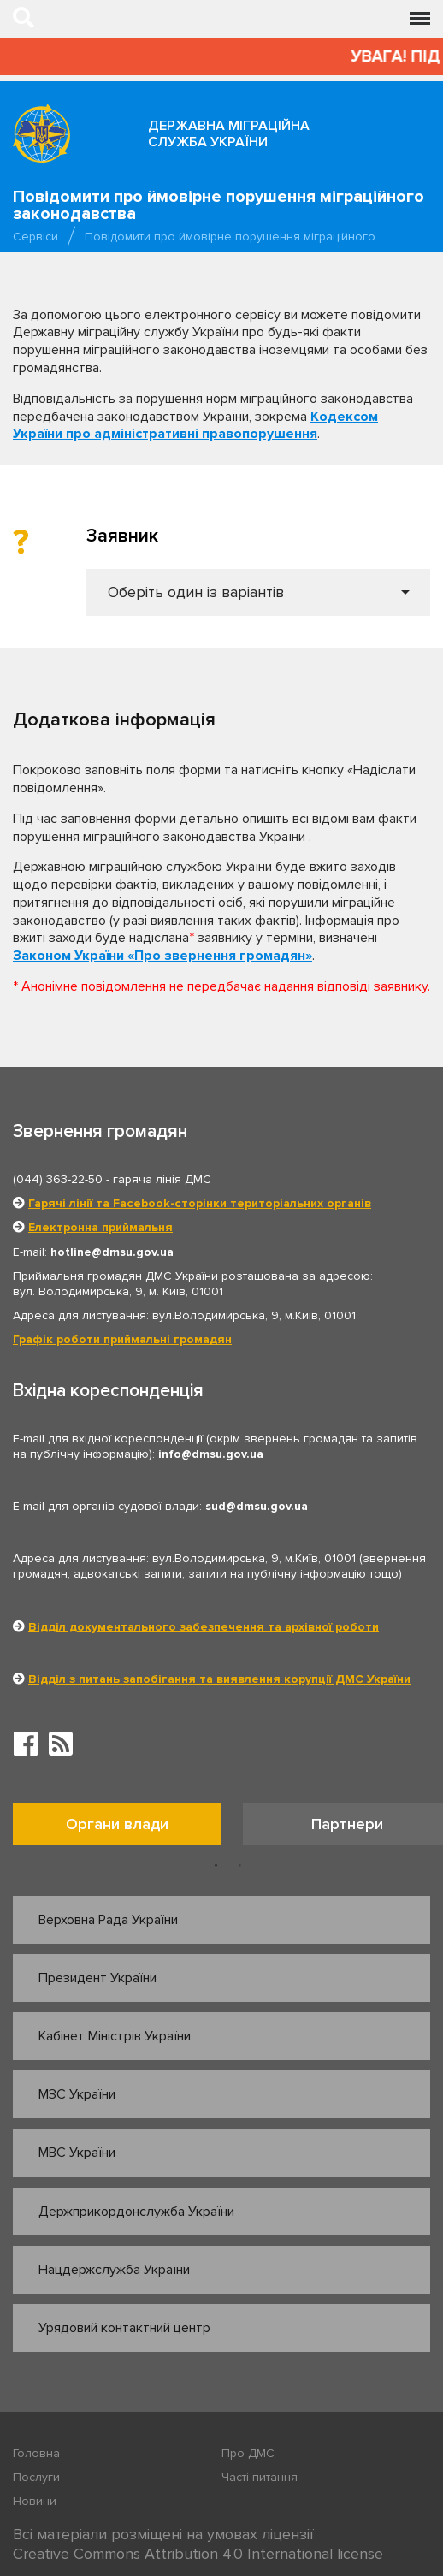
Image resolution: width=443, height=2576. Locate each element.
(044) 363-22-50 (58, 1179)
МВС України (76, 2152)
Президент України (97, 1978)
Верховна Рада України (108, 1919)
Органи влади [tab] (117, 1824)
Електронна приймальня (100, 1227)
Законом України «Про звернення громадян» (162, 955)
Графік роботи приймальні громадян (122, 1339)
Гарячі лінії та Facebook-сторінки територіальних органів (199, 1203)
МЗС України (76, 2094)
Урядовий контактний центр (124, 2327)
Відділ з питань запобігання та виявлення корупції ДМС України (219, 1679)
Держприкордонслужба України (136, 2211)
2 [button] (240, 1865)
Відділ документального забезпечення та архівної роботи (203, 1627)
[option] (128, 1828)
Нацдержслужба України (114, 2269)
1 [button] (216, 1865)
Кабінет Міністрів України (114, 2036)
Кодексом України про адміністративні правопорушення (195, 425)
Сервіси (35, 236)
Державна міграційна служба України (229, 134)
